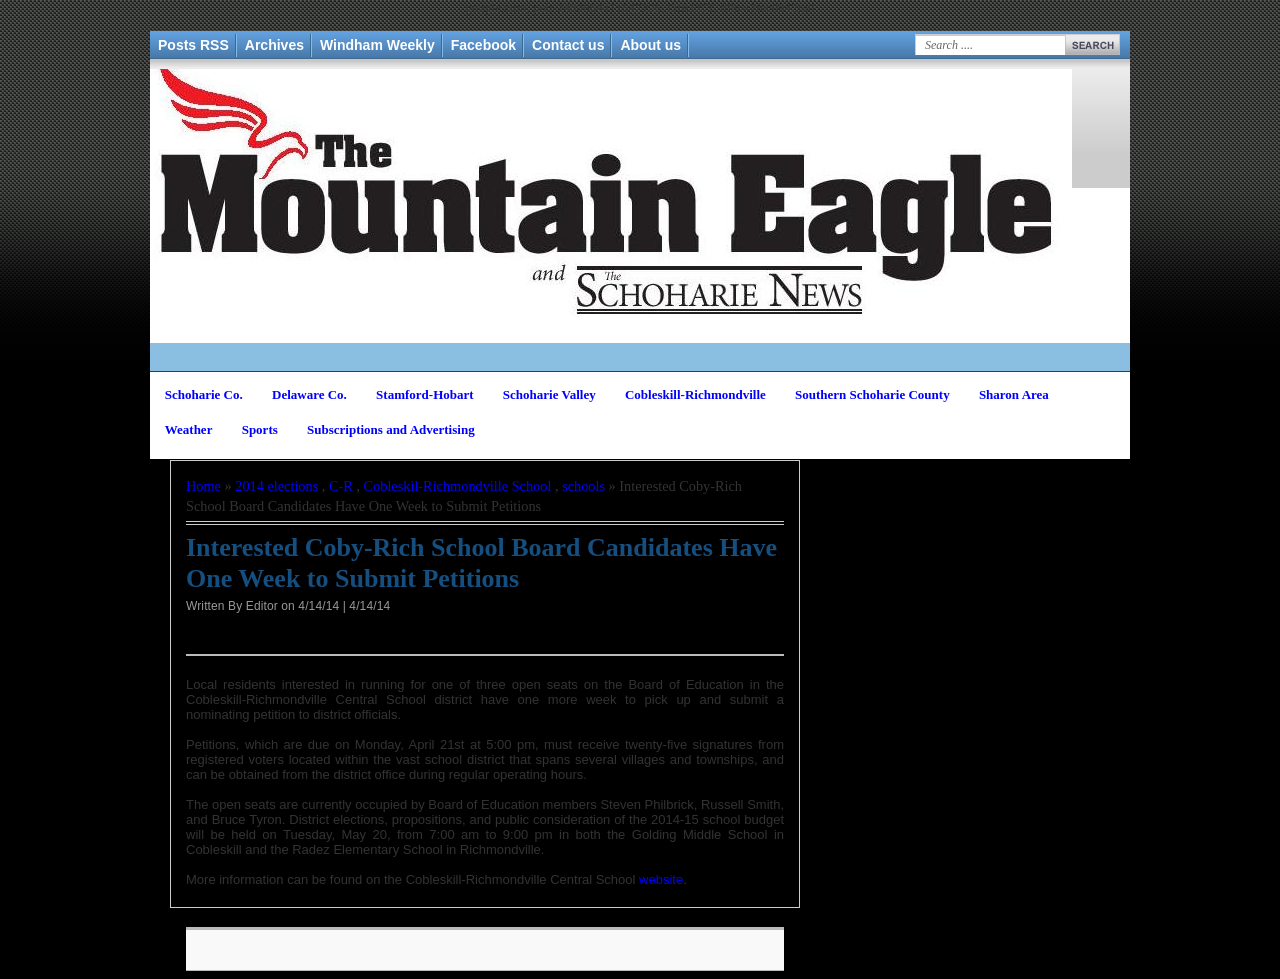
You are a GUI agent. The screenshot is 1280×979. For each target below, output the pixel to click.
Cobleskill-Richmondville (695, 394)
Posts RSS (193, 45)
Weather (189, 429)
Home (203, 486)
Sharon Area (1014, 394)
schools (583, 486)
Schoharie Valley (549, 394)
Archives (274, 45)
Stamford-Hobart (425, 394)
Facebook (483, 45)
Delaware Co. (309, 394)
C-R (341, 486)
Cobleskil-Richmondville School (458, 486)
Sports (260, 429)
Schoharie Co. (204, 394)
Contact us (568, 45)
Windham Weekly (377, 45)
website (661, 879)
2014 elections (276, 486)
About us (650, 45)
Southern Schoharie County (872, 394)
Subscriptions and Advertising (391, 429)
